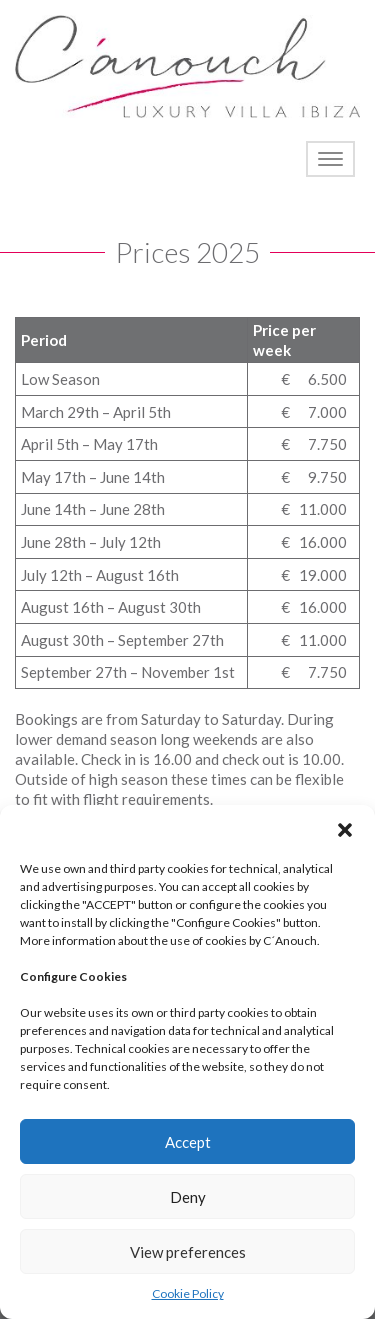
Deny (188, 1197)
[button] (345, 830)
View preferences (188, 1252)
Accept (188, 1142)
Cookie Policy (188, 1293)
